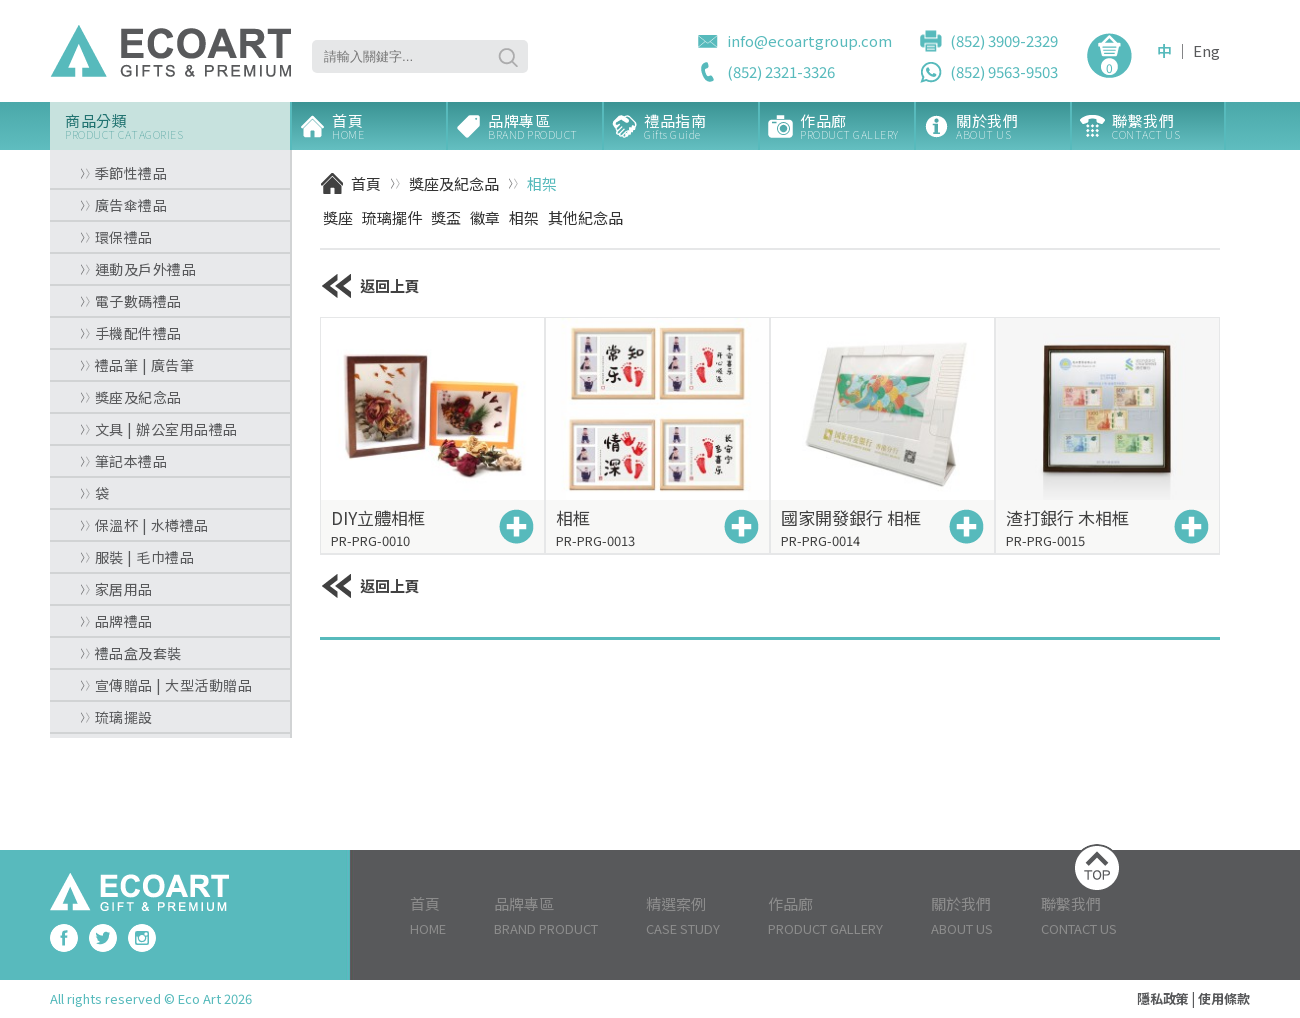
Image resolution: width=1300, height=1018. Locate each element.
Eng (1206, 50)
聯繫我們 (1168, 126)
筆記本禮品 (123, 461)
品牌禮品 (116, 621)
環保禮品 (116, 237)
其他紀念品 (585, 217)
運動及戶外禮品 (138, 269)
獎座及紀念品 (131, 397)
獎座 (338, 217)
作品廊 (857, 126)
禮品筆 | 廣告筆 (137, 365)
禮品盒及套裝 (131, 653)
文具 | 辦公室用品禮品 (159, 429)
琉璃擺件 (392, 217)
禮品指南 (701, 126)
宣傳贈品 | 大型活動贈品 (166, 685)
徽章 (485, 217)
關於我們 (1013, 126)
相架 (542, 183)
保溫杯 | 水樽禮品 (144, 525)
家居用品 (116, 589)
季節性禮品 (123, 173)
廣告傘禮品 (123, 205)
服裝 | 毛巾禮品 (137, 557)
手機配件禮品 (131, 333)
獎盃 (446, 217)
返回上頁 (370, 285)
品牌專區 (545, 126)
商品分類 (177, 126)
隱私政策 (1163, 998)
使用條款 (1224, 998)
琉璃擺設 (116, 717)
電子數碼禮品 (131, 301)
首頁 (389, 126)
